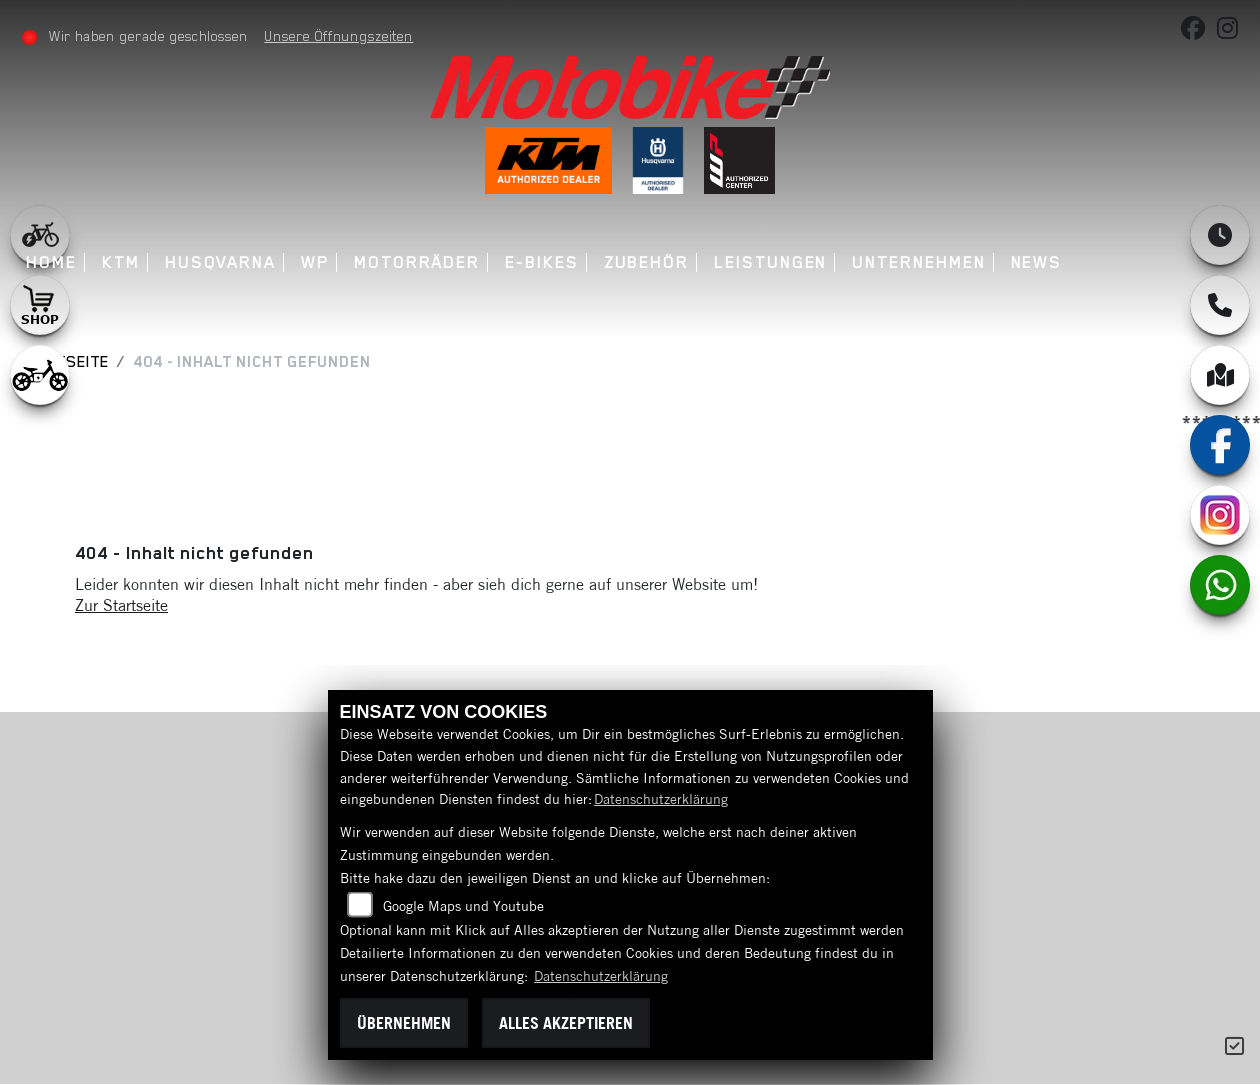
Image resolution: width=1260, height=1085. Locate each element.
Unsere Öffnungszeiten (340, 36)
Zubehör (647, 262)
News (1038, 262)
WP (316, 262)
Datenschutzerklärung (661, 799)
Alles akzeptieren (566, 1023)
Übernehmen (404, 1023)
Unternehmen (920, 262)
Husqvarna (221, 262)
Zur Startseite (121, 605)
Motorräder (418, 262)
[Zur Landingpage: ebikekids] (40, 375)
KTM (122, 262)
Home (53, 262)
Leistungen (771, 262)
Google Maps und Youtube (463, 906)
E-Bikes (542, 262)
